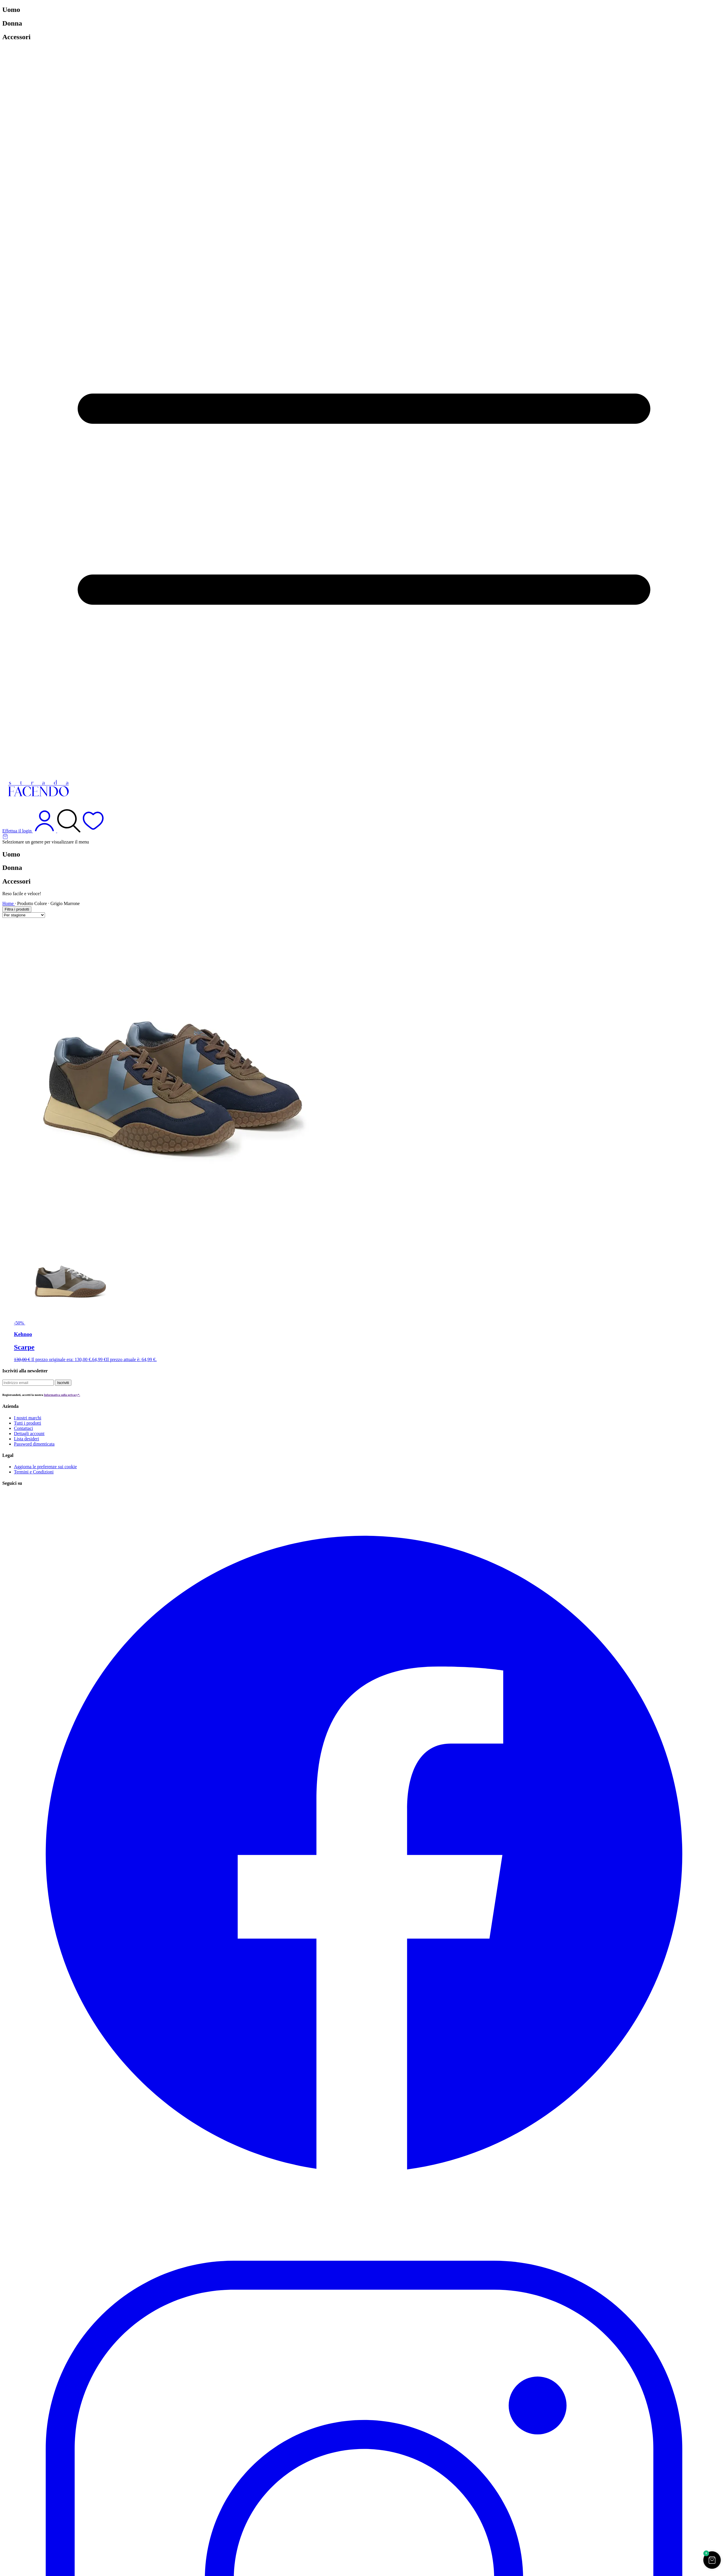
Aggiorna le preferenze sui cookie (45, 1466)
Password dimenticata (34, 1444)
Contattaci (23, 1428)
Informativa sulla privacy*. (62, 1394)
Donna (12, 23)
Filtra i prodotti (17, 909)
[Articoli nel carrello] (364, 836)
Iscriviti (63, 1383)
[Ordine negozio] (23, 915)
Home (8, 903)
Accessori (16, 37)
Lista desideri (26, 1438)
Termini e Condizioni (34, 1471)
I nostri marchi (27, 1417)
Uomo (11, 9)
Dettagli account (29, 1433)
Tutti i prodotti (27, 1423)
